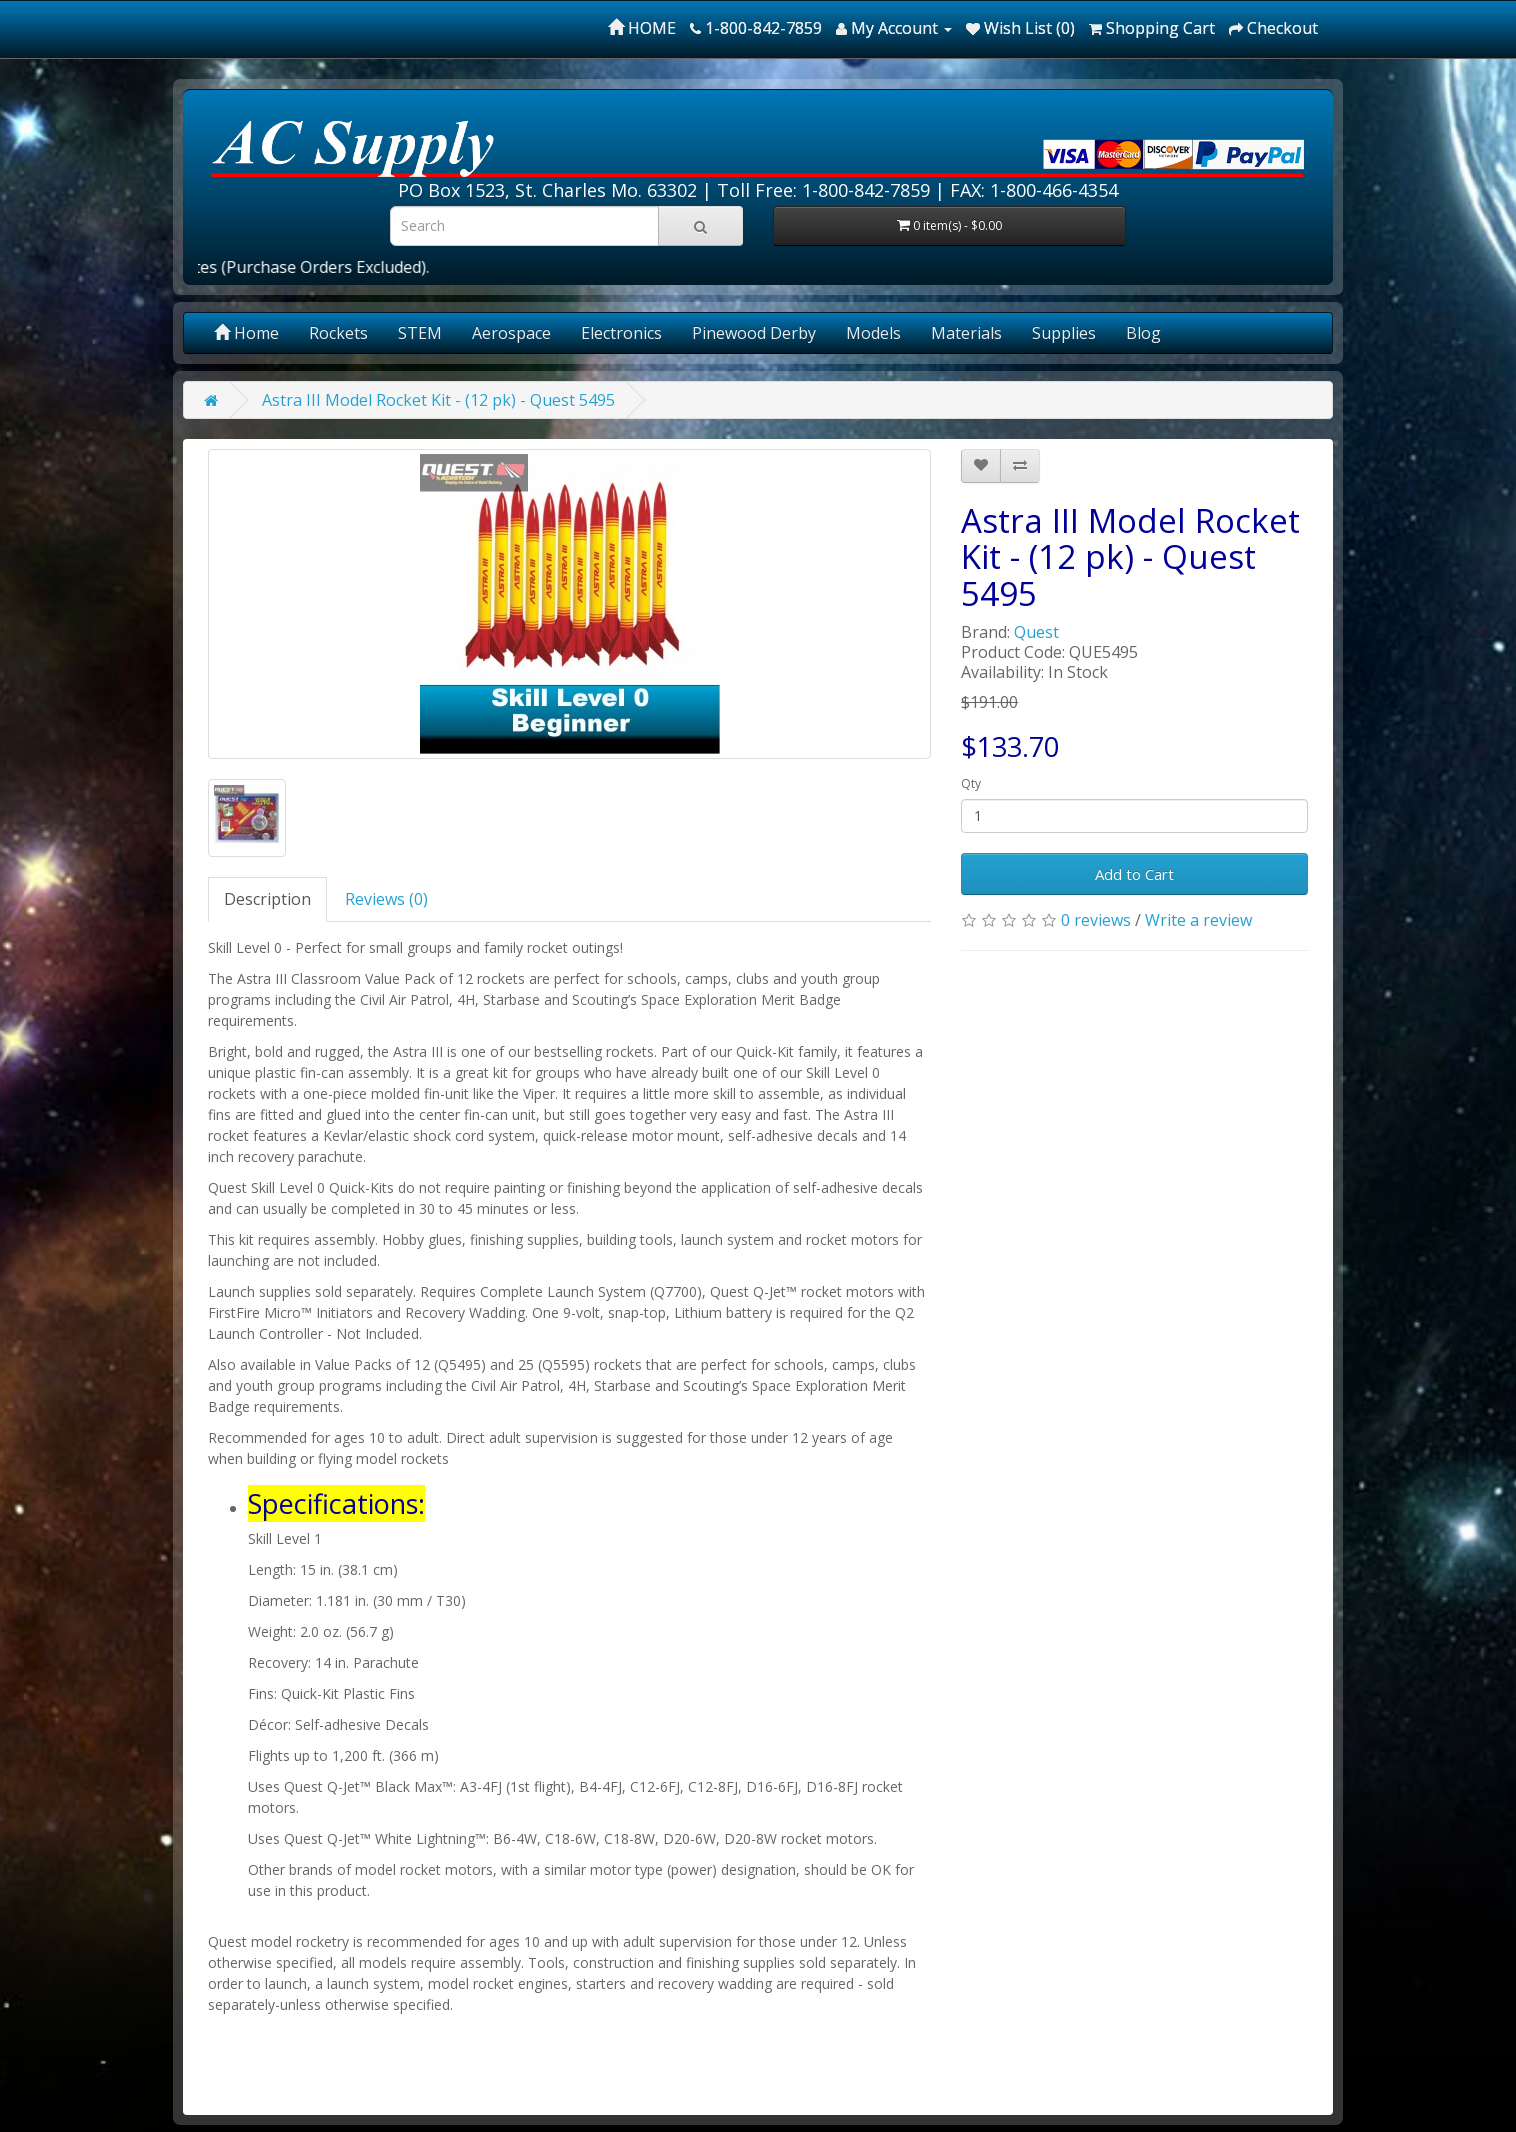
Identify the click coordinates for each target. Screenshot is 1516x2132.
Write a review (1198, 920)
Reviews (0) (386, 899)
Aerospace (511, 333)
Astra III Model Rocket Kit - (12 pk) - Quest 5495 (438, 400)
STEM (420, 333)
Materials (966, 333)
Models (873, 333)
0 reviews (1096, 920)
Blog (1143, 333)
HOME (642, 28)
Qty (971, 783)
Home (246, 333)
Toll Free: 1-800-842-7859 (823, 190)
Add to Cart (1134, 874)
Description (267, 899)
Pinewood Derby (754, 333)
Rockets (338, 333)
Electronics (621, 333)
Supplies (1064, 333)
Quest (1036, 632)
